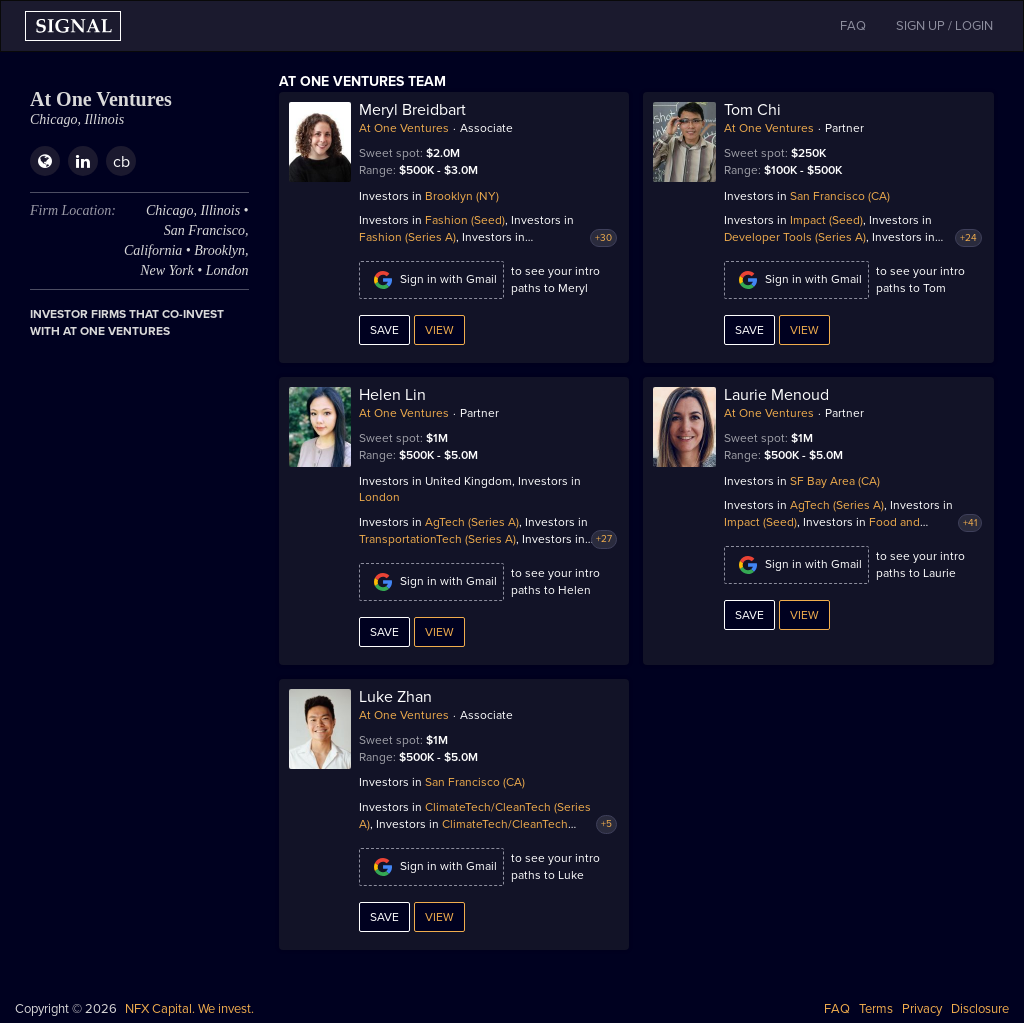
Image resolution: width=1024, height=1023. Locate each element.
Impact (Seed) (826, 220)
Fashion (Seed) (465, 220)
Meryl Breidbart (412, 110)
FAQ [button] (853, 26)
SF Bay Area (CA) (835, 481)
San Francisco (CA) (840, 196)
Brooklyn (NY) (462, 196)
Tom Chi (752, 110)
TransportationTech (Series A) (437, 539)
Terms (876, 1009)
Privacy (922, 1009)
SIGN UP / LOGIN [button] (944, 26)
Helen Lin (392, 395)
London (379, 497)
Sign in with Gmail (431, 280)
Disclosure (980, 1009)
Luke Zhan (395, 697)
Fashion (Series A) (407, 237)
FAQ (837, 1009)
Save (384, 330)
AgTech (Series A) (472, 522)
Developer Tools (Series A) (795, 237)
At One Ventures (404, 128)
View (439, 330)
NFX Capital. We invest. (189, 1009)
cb (121, 162)
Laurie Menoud (776, 395)
